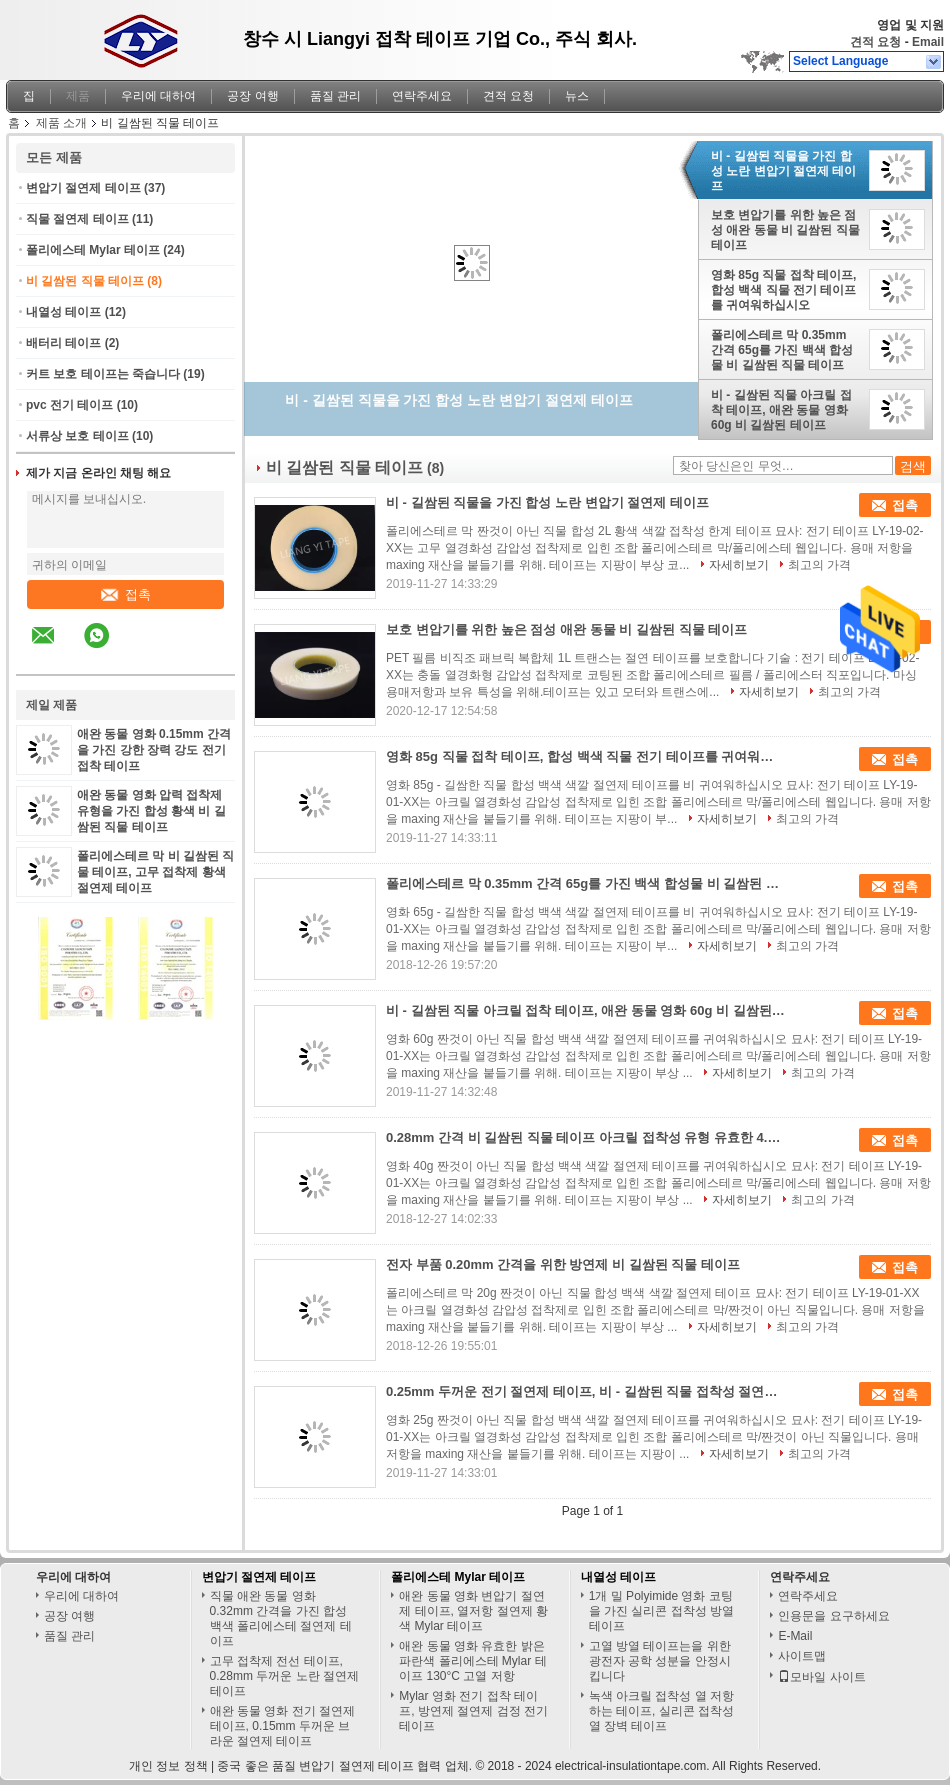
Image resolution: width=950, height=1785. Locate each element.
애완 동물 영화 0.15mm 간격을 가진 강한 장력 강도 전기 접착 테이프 (154, 750)
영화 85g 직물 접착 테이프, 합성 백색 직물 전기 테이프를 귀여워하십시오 (783, 290)
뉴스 (577, 96)
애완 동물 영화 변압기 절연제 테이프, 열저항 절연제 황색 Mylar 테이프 (473, 1611)
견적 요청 (875, 42)
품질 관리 (335, 96)
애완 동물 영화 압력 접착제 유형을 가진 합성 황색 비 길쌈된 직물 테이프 (151, 811)
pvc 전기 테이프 (69, 405)
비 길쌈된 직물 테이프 (85, 281)
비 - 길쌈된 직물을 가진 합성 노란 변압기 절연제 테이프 (783, 171)
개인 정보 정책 (168, 1766)
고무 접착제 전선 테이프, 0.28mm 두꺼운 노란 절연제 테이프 (284, 1676)
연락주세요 (422, 96)
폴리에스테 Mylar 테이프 (93, 250)
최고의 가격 (819, 565)
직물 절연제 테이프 (77, 219)
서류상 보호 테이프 (77, 436)
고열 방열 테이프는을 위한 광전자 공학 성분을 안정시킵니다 (660, 1661)
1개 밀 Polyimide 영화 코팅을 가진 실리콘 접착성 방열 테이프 (661, 1611)
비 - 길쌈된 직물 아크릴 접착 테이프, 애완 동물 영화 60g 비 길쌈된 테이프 (781, 410)
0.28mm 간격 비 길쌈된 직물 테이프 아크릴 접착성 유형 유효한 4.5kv (586, 1137)
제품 (78, 96)
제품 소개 (61, 123)
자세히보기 (739, 565)
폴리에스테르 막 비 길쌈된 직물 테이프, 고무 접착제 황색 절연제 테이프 (155, 872)
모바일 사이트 (821, 1677)
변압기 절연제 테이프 (83, 188)
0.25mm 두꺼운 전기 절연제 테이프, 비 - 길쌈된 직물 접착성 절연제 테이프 (586, 1391)
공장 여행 (252, 96)
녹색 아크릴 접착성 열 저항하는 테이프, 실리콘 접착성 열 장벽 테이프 (661, 1711)
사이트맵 (802, 1656)
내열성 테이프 (63, 312)
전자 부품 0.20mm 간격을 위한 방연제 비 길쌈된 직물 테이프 (563, 1264)
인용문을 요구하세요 (833, 1616)
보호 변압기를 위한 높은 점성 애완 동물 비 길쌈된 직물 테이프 (785, 230)
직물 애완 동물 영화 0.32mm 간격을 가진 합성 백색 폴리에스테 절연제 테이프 (281, 1618)
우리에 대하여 (158, 96)
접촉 (126, 594)
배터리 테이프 (63, 343)
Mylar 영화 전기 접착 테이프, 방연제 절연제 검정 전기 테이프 (473, 1711)
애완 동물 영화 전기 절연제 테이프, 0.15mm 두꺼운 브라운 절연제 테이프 (282, 1726)
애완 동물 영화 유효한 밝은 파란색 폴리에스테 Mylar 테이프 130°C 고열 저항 (472, 1661)
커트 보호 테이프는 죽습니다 (103, 374)
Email (928, 42)
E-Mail (795, 1636)
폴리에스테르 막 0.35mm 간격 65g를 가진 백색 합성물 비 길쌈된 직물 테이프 (782, 350)
